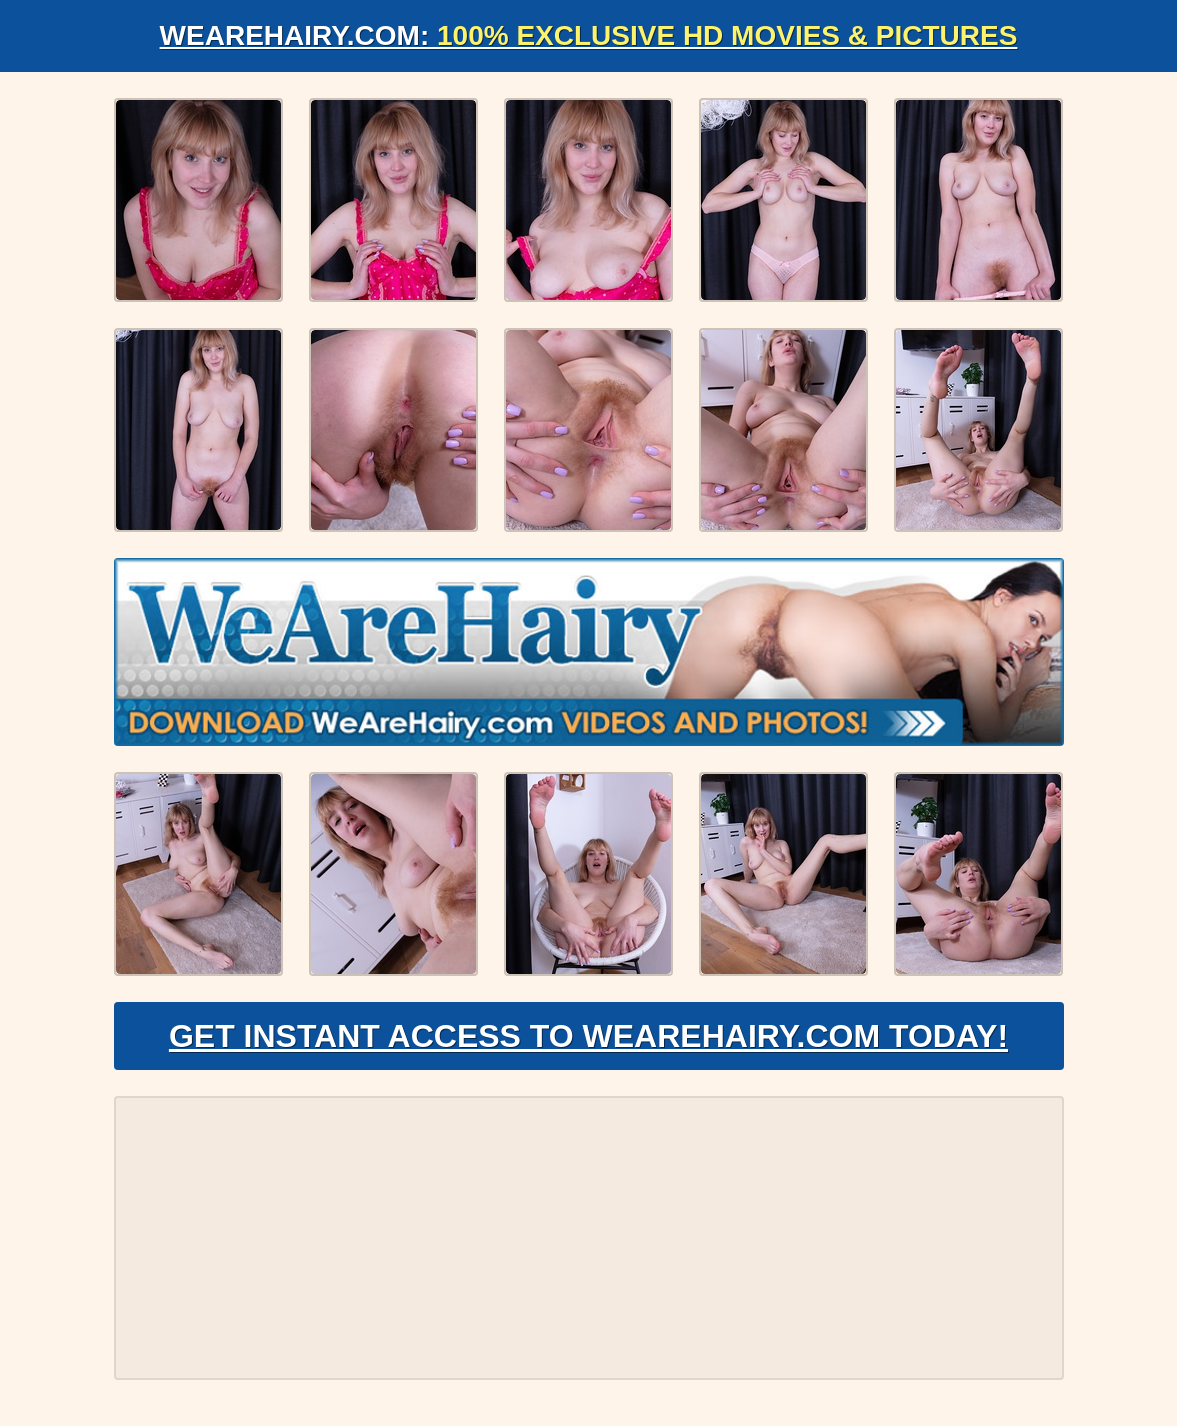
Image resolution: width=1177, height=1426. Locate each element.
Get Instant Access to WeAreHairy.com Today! (588, 1036)
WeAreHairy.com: (589, 35)
